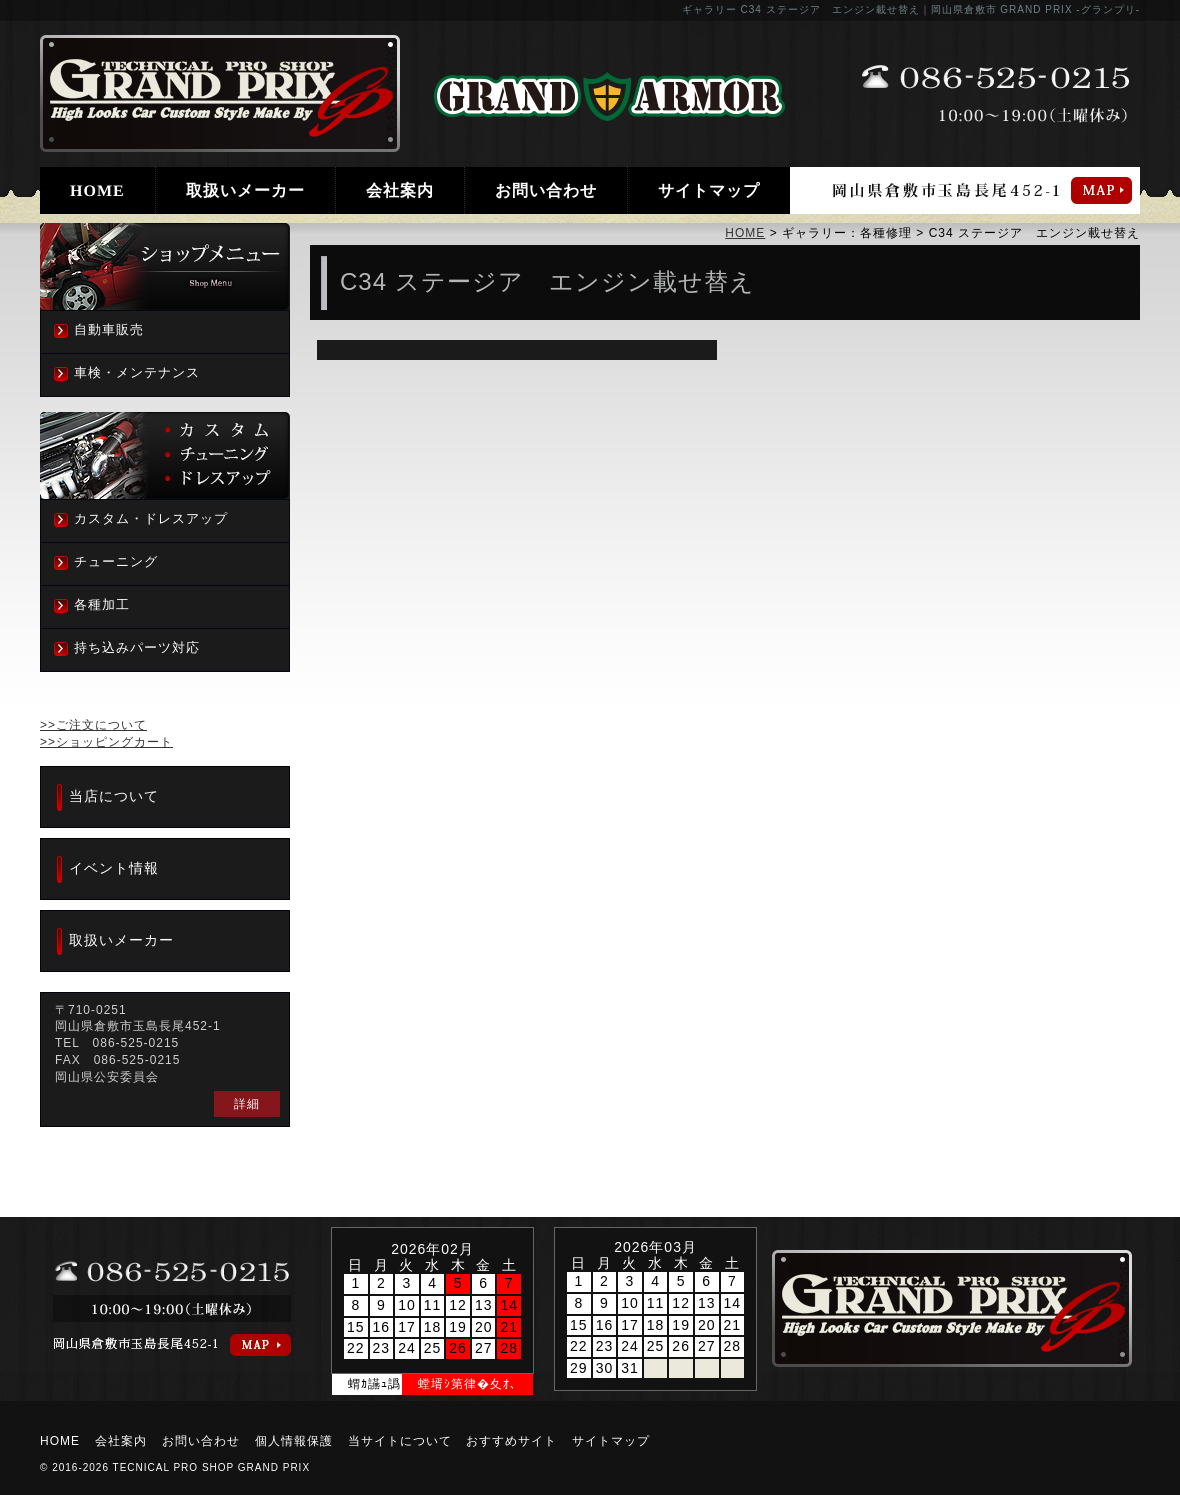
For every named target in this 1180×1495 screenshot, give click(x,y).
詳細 (247, 1104)
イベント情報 (114, 868)
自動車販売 (109, 329)
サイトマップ (709, 190)
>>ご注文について (93, 725)
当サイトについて (400, 1441)
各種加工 (102, 604)
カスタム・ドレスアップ (151, 518)
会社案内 (400, 190)
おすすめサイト (511, 1441)
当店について (114, 796)
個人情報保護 (294, 1441)
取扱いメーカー (245, 190)
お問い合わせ (546, 190)
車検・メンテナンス (137, 372)
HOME (97, 190)
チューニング (116, 561)
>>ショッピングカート (106, 742)
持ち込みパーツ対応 (137, 647)
